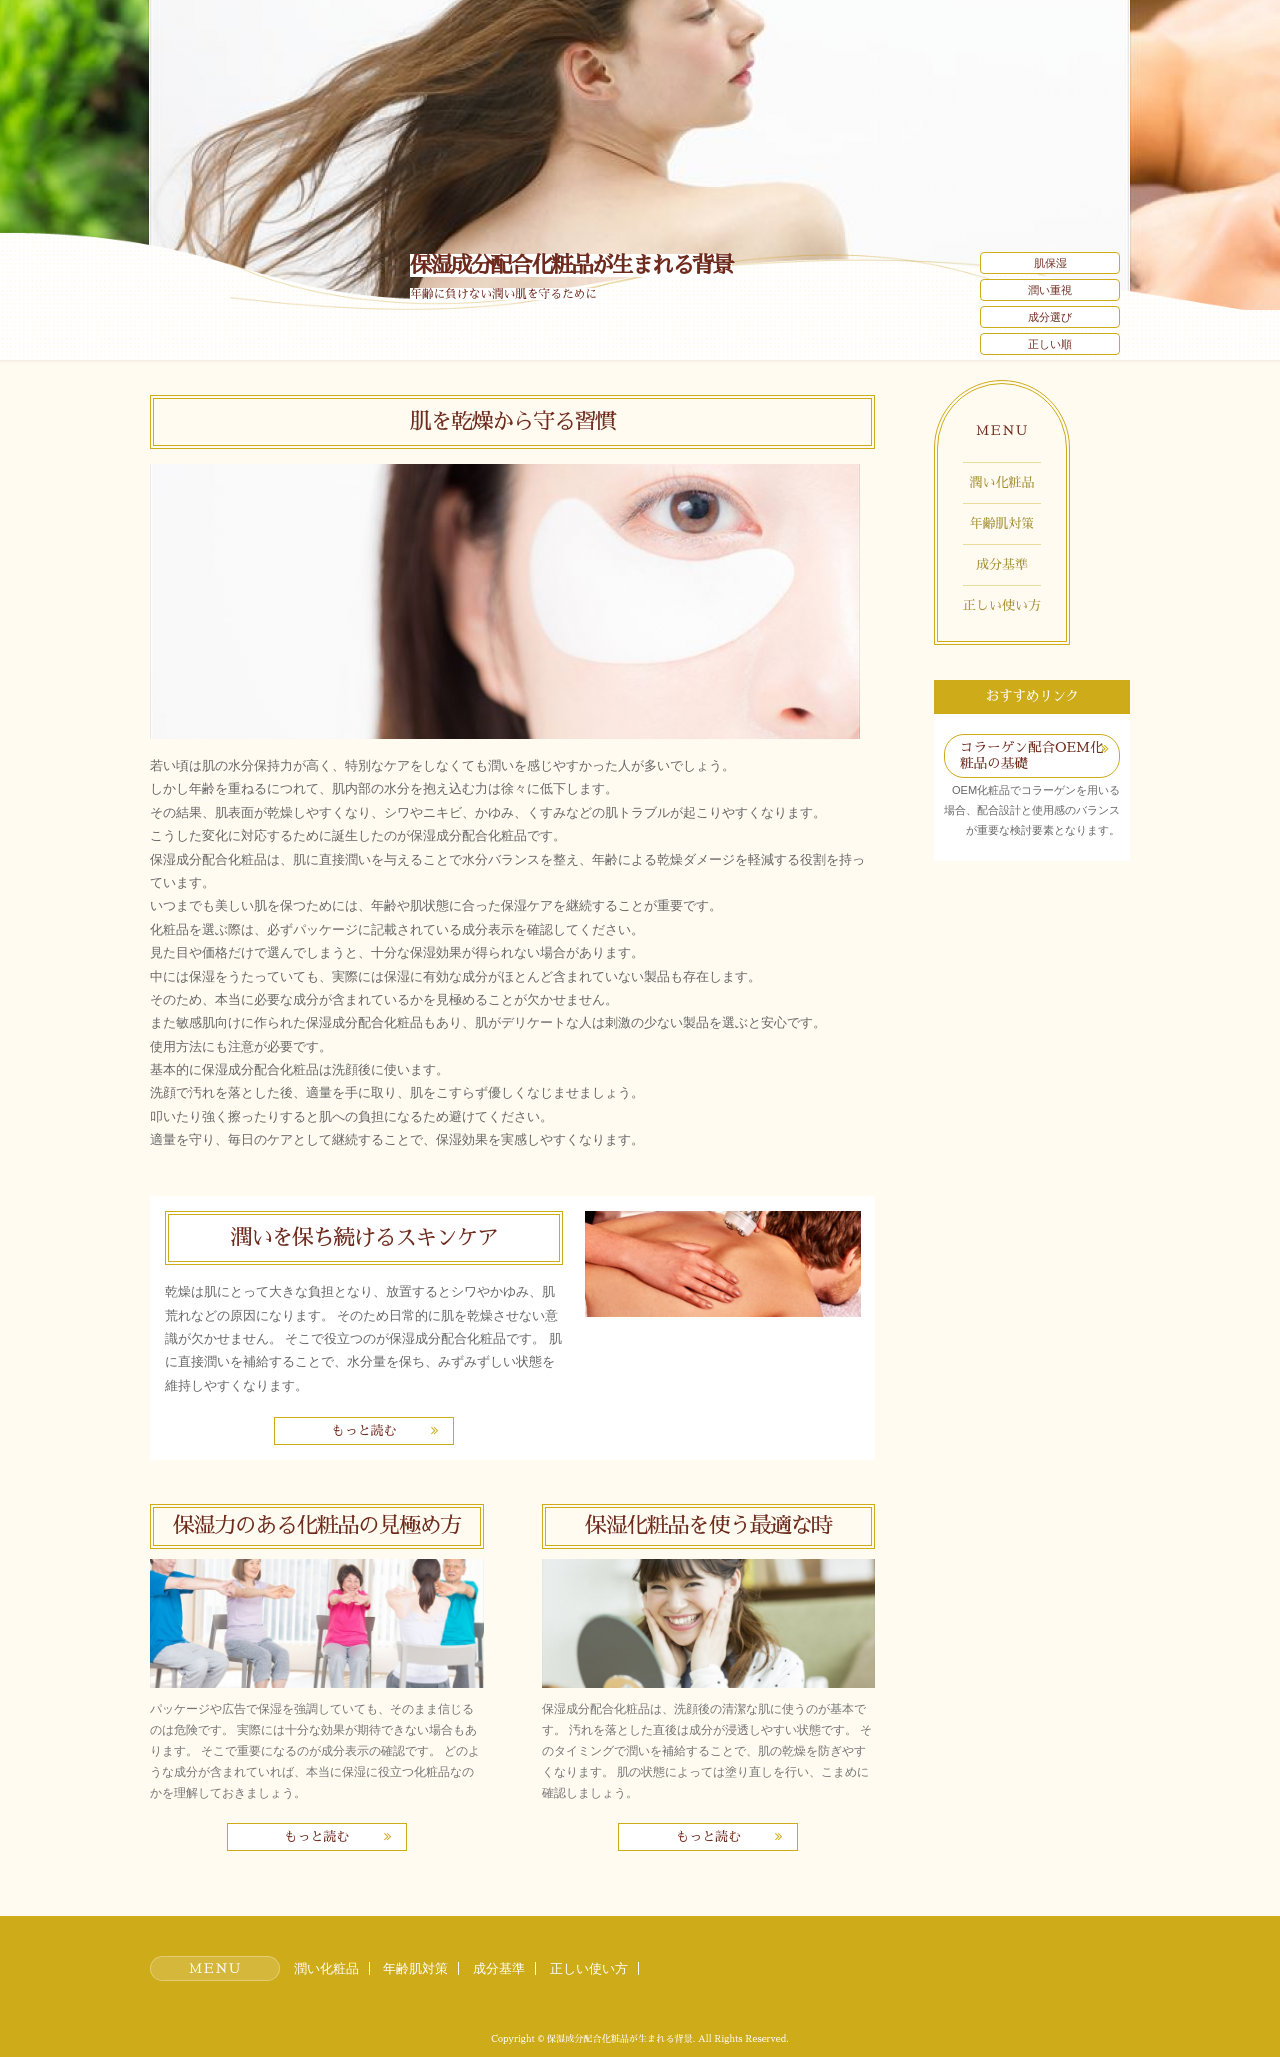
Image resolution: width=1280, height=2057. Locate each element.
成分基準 (1002, 564)
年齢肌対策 (1002, 523)
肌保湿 (1050, 263)
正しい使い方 (1002, 605)
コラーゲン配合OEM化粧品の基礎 (1032, 755)
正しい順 (1050, 344)
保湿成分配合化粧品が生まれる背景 (571, 265)
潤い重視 (1050, 290)
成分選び (1050, 317)
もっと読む (363, 1430)
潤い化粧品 (1002, 482)
